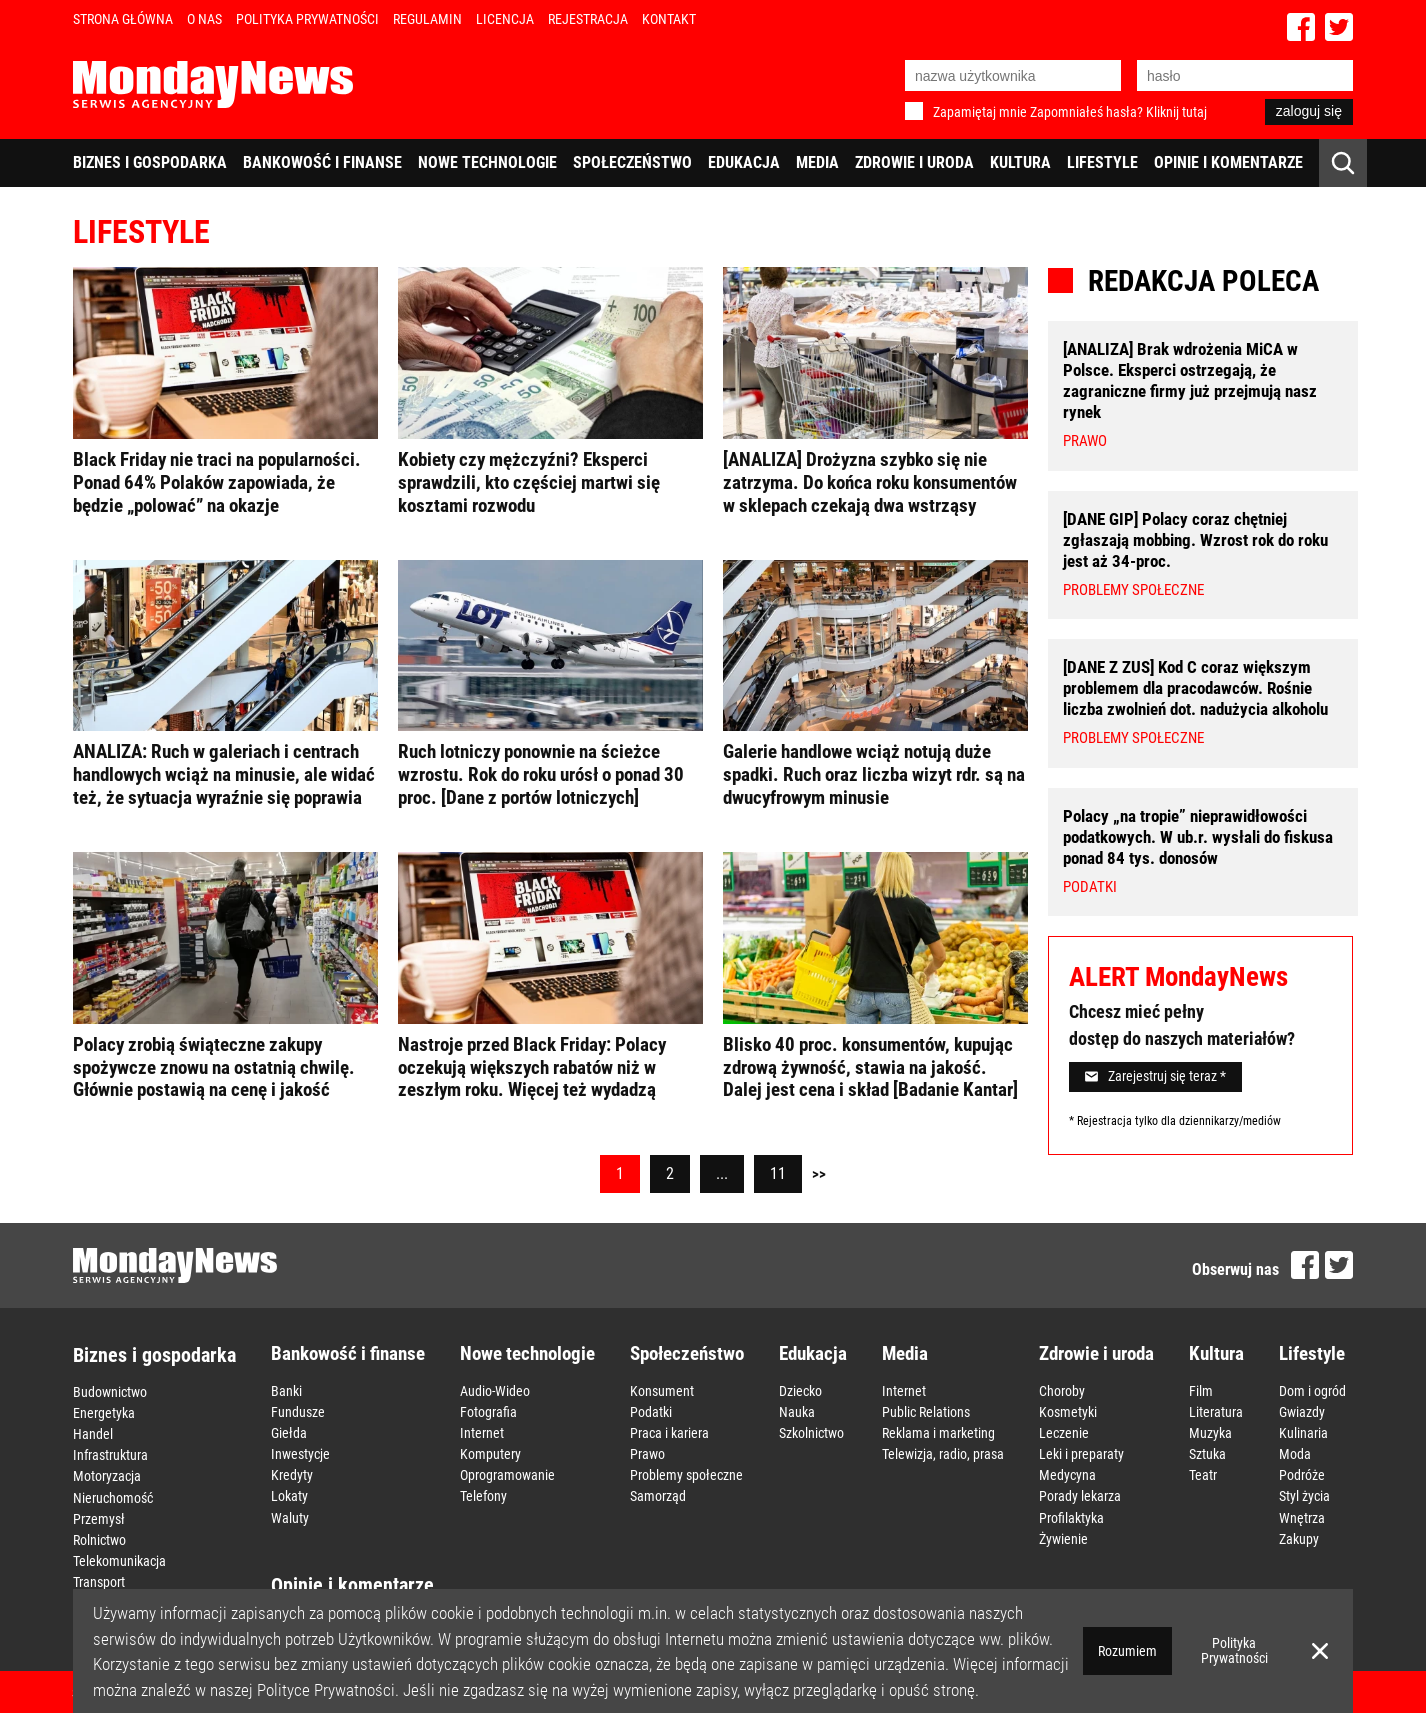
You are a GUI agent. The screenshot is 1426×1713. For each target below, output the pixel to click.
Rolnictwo (99, 1539)
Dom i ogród (1312, 1390)
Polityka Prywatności (307, 19)
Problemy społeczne (686, 1474)
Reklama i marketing (938, 1432)
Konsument (662, 1390)
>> (819, 1174)
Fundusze (298, 1411)
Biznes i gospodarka (150, 162)
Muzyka (1210, 1432)
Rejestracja (588, 19)
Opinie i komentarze (1228, 162)
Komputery (490, 1453)
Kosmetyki (1068, 1411)
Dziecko (800, 1390)
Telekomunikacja (119, 1560)
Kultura (1020, 162)
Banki (286, 1390)
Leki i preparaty (1081, 1453)
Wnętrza (1302, 1516)
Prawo (647, 1453)
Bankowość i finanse (322, 162)
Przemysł (99, 1518)
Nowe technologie (487, 162)
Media (817, 162)
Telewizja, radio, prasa (943, 1453)
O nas (204, 19)
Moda (1295, 1453)
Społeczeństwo (632, 162)
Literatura (1216, 1411)
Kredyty (292, 1474)
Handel (93, 1434)
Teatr (1203, 1474)
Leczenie (1064, 1432)
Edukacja (744, 162)
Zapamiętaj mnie (980, 112)
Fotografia (488, 1411)
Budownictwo (110, 1392)
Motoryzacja (107, 1476)
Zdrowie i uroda (914, 162)
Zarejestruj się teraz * (1155, 1076)
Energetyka (104, 1413)
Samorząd (658, 1495)
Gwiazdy (1302, 1411)
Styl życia (1304, 1495)
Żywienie (1063, 1537)
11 (778, 1173)
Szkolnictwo (811, 1432)
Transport (99, 1581)
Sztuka (1207, 1453)
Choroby (1062, 1390)
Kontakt (669, 19)
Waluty (290, 1516)
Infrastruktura (110, 1455)
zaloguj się (1309, 111)
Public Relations (926, 1411)
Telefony (483, 1495)
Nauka (797, 1411)
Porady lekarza (1080, 1495)
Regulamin (427, 19)
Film (1201, 1390)
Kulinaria (1303, 1432)
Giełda (289, 1432)
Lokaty (289, 1495)
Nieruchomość (113, 1497)
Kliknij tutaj (1176, 112)
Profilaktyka (1071, 1516)
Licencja (505, 19)
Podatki (651, 1411)
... (722, 1173)
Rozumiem (1127, 1651)
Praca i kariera (669, 1432)
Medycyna (1067, 1474)
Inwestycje (300, 1453)
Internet (482, 1432)
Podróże (1302, 1474)
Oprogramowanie (507, 1474)
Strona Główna (123, 19)
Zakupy (1299, 1537)
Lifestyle (1102, 162)
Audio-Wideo (495, 1390)
